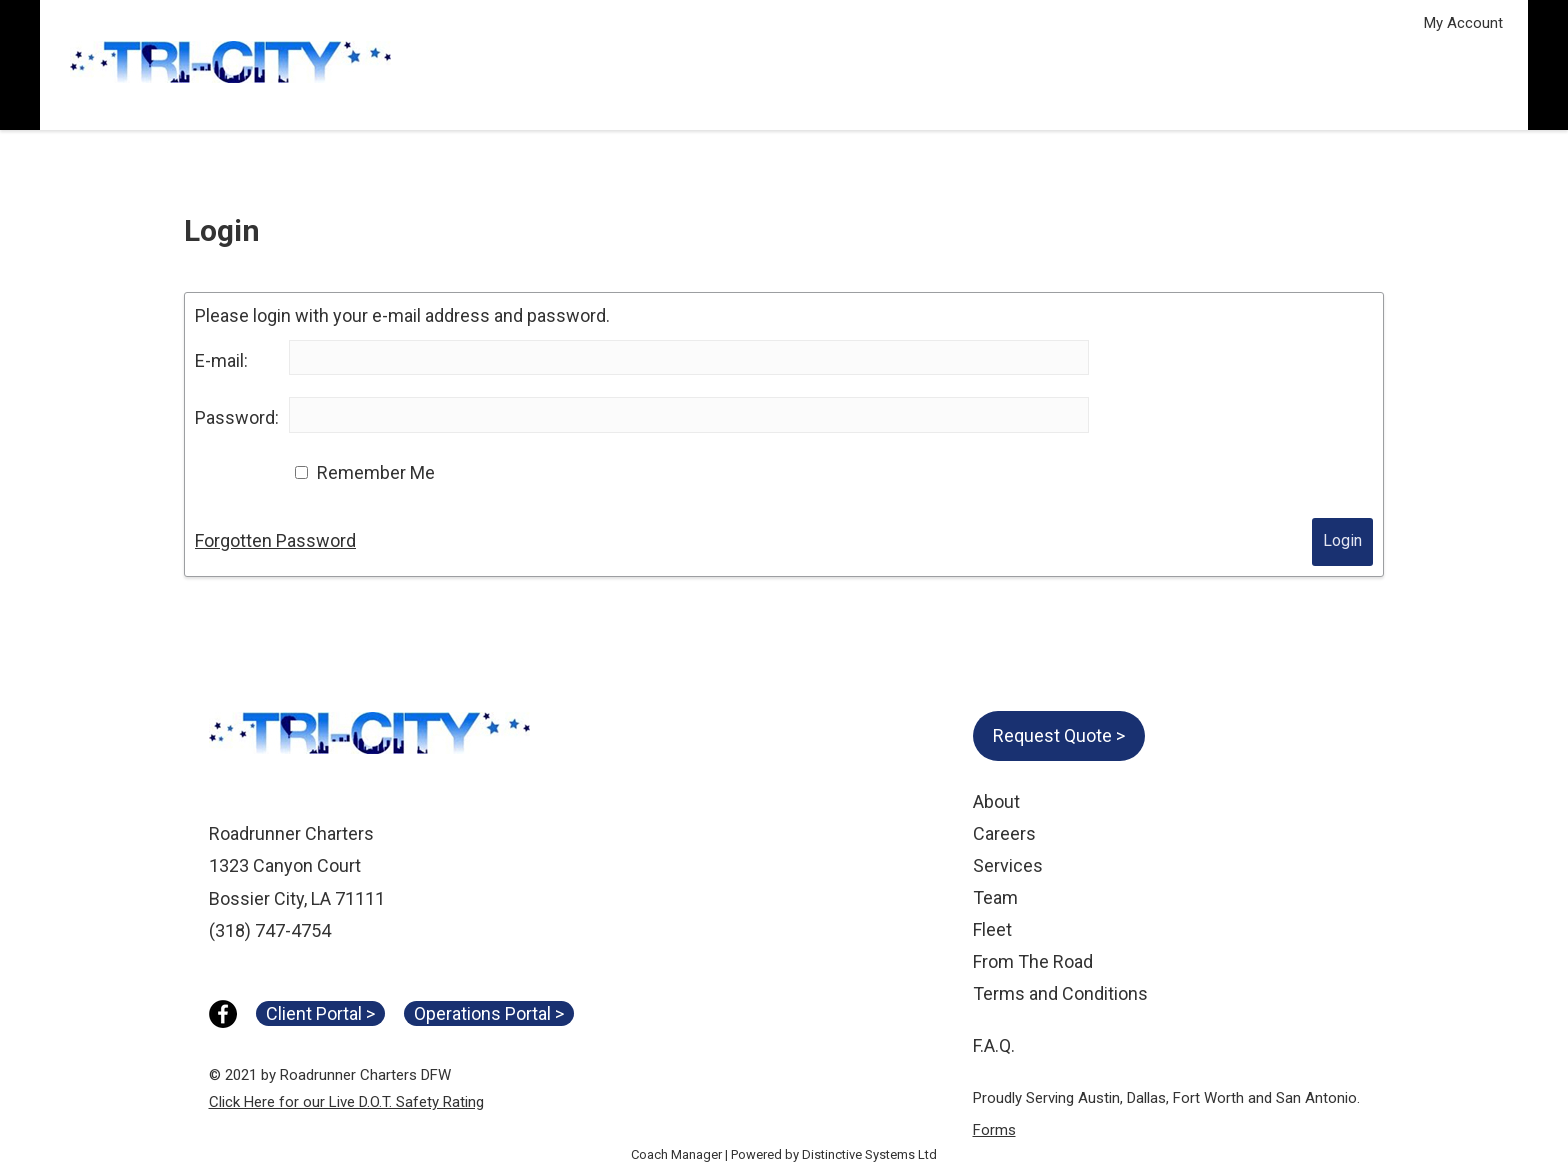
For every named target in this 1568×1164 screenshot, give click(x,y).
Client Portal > (320, 1013)
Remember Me (376, 472)
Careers (1004, 833)
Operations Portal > (489, 1013)
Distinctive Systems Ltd (869, 1154)
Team (995, 897)
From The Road (1033, 961)
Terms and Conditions (1060, 993)
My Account (1463, 23)
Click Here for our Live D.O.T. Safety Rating (346, 1102)
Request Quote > (1059, 735)
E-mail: (221, 360)
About (996, 801)
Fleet (992, 929)
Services (1008, 865)
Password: (237, 417)
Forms (994, 1130)
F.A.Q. (994, 1045)
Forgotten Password (275, 540)
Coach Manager (676, 1154)
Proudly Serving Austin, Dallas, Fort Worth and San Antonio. (1166, 1098)
